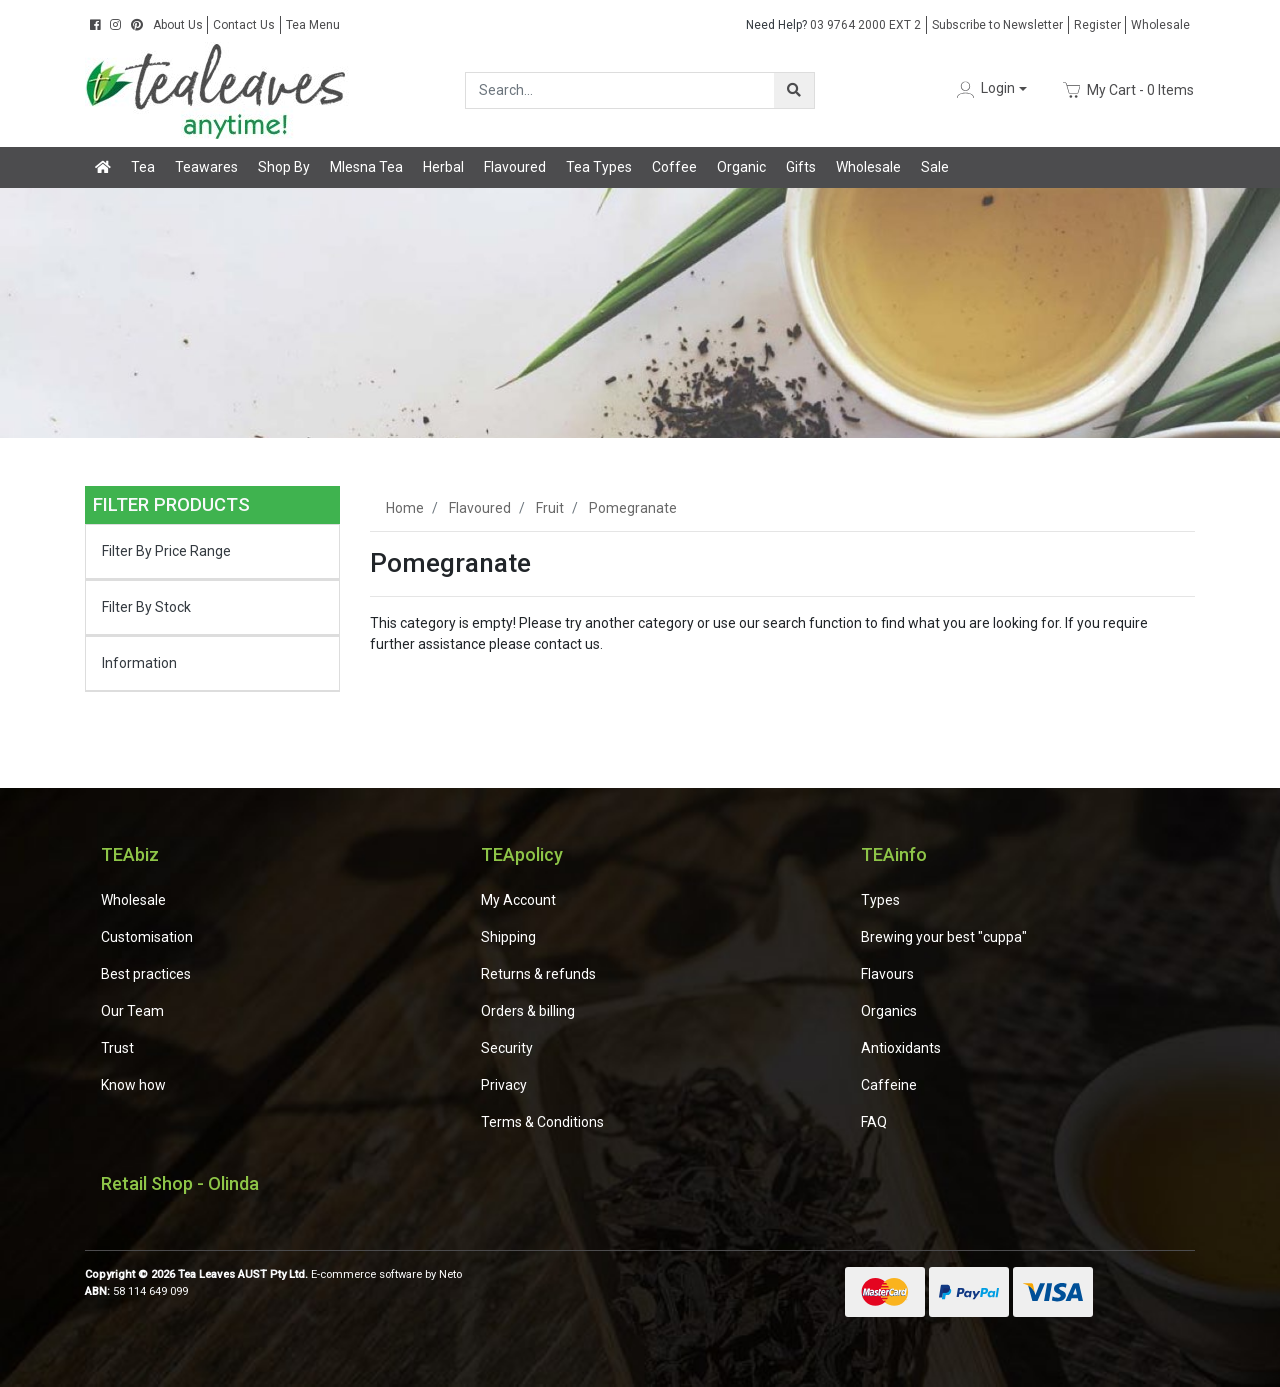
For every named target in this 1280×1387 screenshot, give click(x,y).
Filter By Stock (146, 607)
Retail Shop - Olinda (180, 1183)
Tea (143, 167)
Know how (133, 1085)
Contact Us (244, 25)
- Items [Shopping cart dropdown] (1128, 90)
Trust (117, 1048)
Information (139, 663)
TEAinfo (894, 854)
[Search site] (794, 90)
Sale (935, 167)
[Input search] (620, 90)
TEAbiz (130, 854)
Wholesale (1160, 25)
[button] (990, 89)
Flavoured (515, 167)
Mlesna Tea (366, 167)
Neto (450, 1274)
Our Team (132, 1011)
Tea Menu (313, 25)
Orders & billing (528, 1011)
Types (880, 900)
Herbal (443, 167)
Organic (741, 167)
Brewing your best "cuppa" (944, 937)
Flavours (887, 974)
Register (1097, 25)
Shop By (284, 167)
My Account (518, 900)
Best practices (146, 974)
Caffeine (889, 1085)
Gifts (801, 167)
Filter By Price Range (166, 551)
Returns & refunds (538, 974)
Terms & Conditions (542, 1122)
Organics (889, 1011)
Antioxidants (901, 1048)
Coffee (674, 167)
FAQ (874, 1122)
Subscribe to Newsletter (997, 25)
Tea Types (599, 167)
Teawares (206, 167)
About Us (178, 25)
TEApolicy (522, 854)
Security (507, 1048)
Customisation (147, 937)
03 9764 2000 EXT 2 (833, 25)
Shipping (508, 937)
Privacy (504, 1085)
